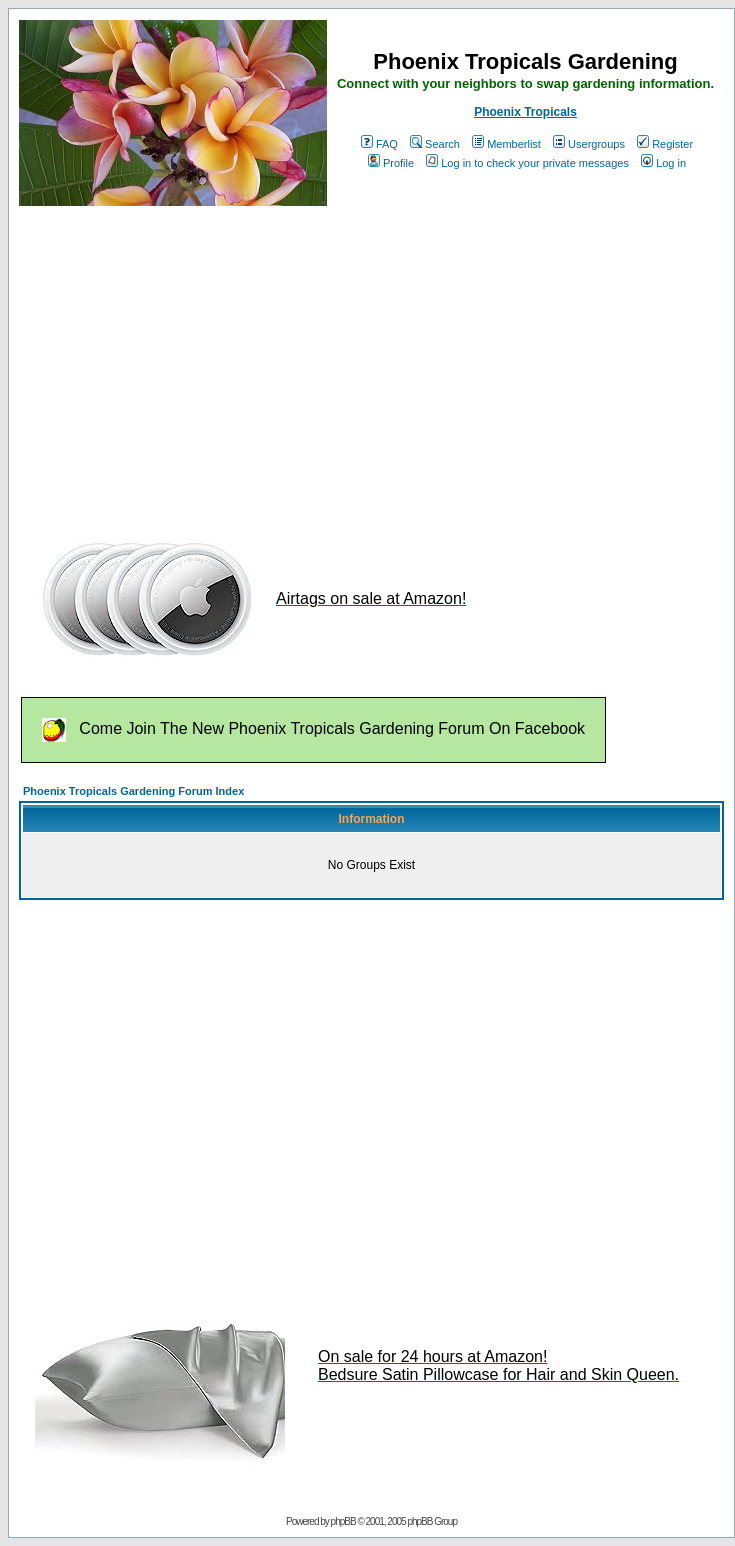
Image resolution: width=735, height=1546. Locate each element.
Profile (391, 163)
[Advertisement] (361, 363)
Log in (663, 163)
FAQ (379, 144)
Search (435, 144)
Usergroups (589, 144)
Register (665, 144)
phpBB (343, 1521)
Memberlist (506, 144)
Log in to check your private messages (527, 163)
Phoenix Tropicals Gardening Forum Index (133, 791)
